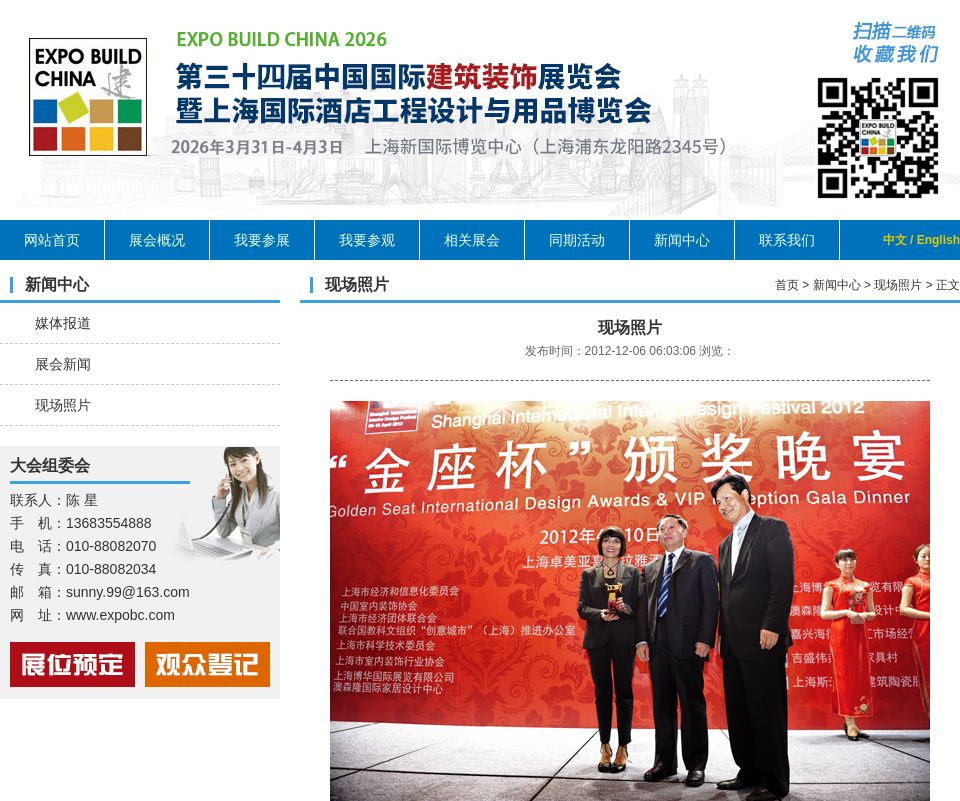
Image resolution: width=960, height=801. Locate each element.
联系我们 (787, 240)
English (938, 240)
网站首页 (52, 240)
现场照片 (63, 405)
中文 (895, 240)
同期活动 (577, 240)
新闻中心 (682, 240)
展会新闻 (63, 364)
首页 (787, 285)
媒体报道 (63, 323)
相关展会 (472, 240)
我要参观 (367, 240)
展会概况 (157, 240)
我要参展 (262, 240)
